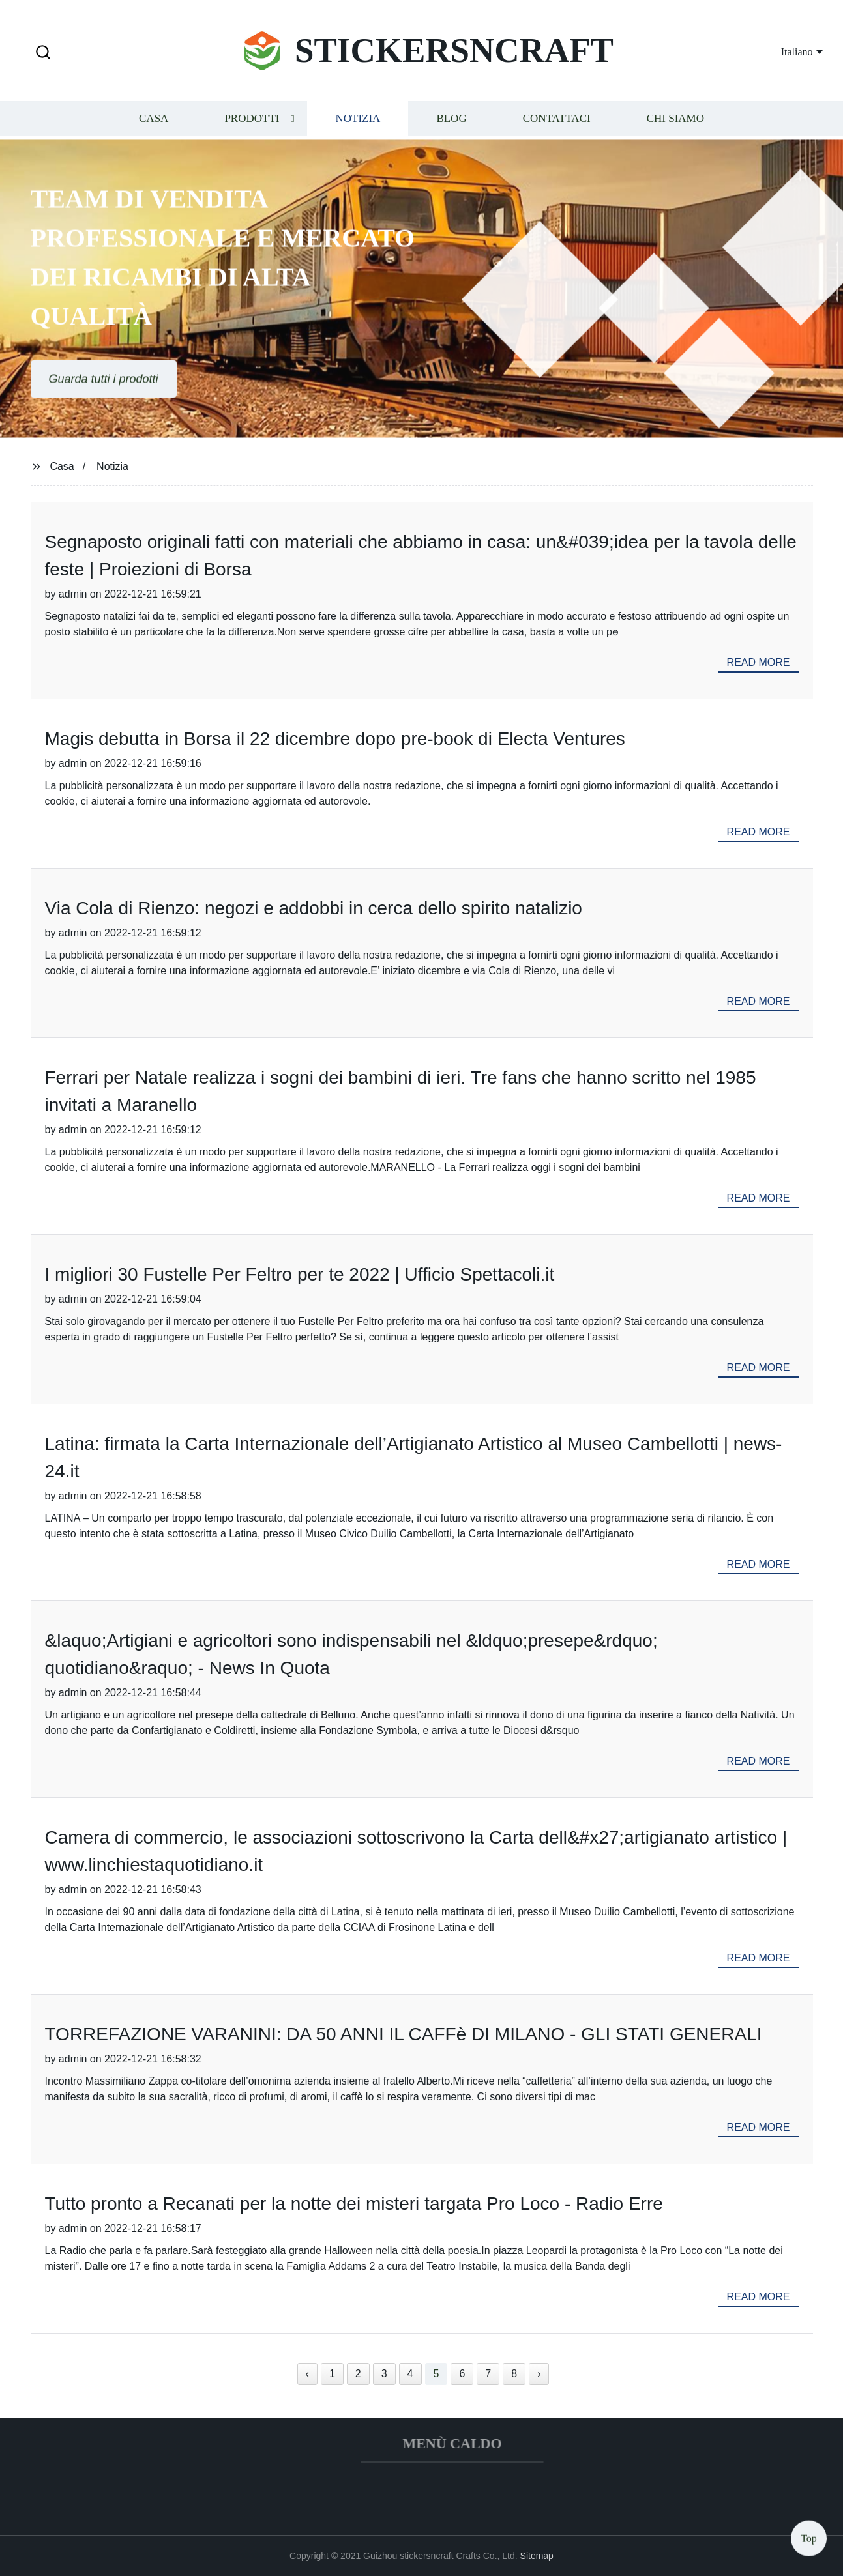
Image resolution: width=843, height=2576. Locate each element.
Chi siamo (675, 119)
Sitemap (537, 2556)
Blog (451, 119)
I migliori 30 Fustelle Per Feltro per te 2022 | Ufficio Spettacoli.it (300, 1274)
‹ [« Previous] (307, 2373)
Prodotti (251, 119)
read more (758, 662)
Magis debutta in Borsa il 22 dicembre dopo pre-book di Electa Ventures (335, 739)
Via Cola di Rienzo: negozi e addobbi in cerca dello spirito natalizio (313, 908)
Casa (153, 119)
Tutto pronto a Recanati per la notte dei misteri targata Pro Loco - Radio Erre (354, 2203)
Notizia (357, 119)
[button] (43, 53)
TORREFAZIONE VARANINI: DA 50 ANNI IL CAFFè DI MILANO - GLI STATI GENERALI (403, 2034)
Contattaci (557, 119)
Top (809, 2536)
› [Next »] (538, 2373)
